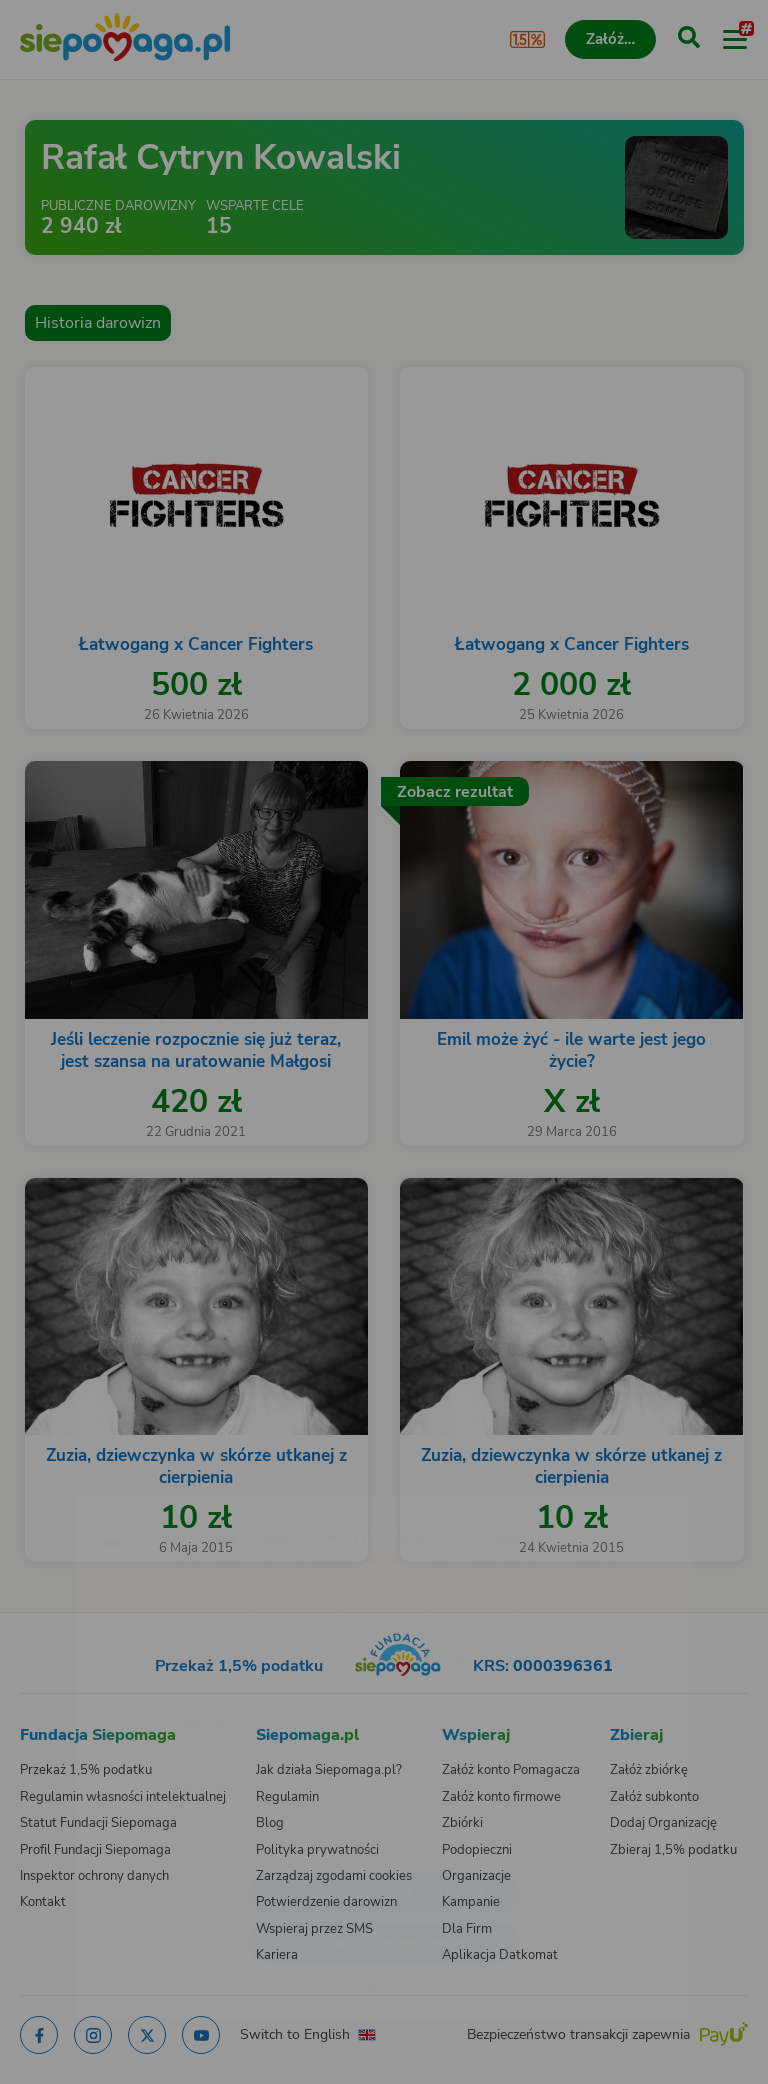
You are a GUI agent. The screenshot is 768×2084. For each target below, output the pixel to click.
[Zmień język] (56, 1487)
